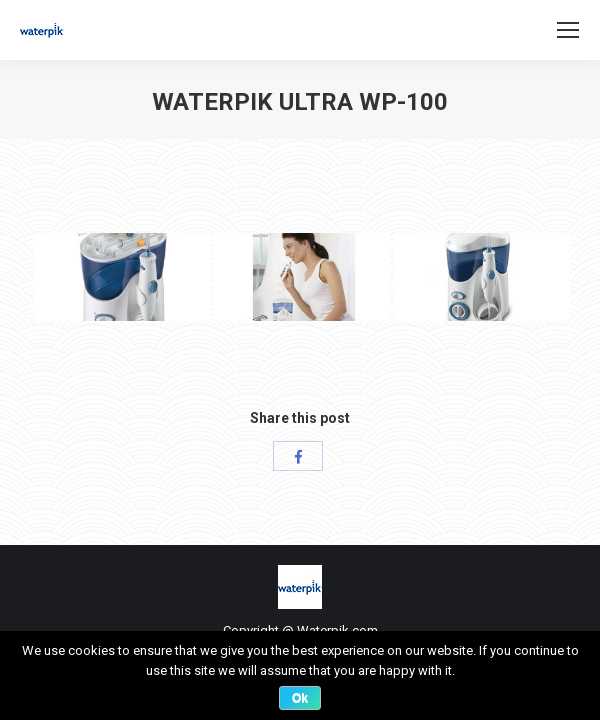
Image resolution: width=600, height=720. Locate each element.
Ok (300, 698)
